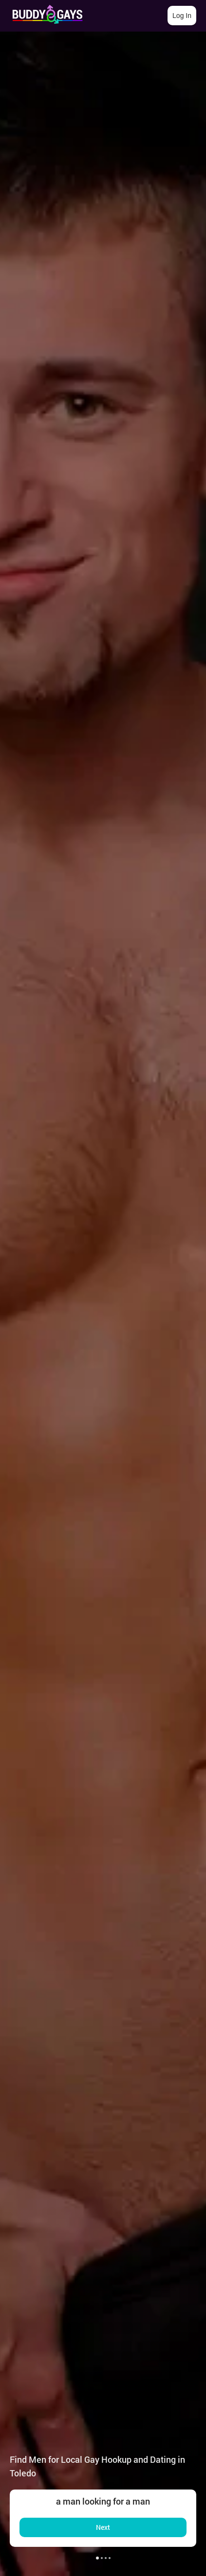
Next (103, 2527)
